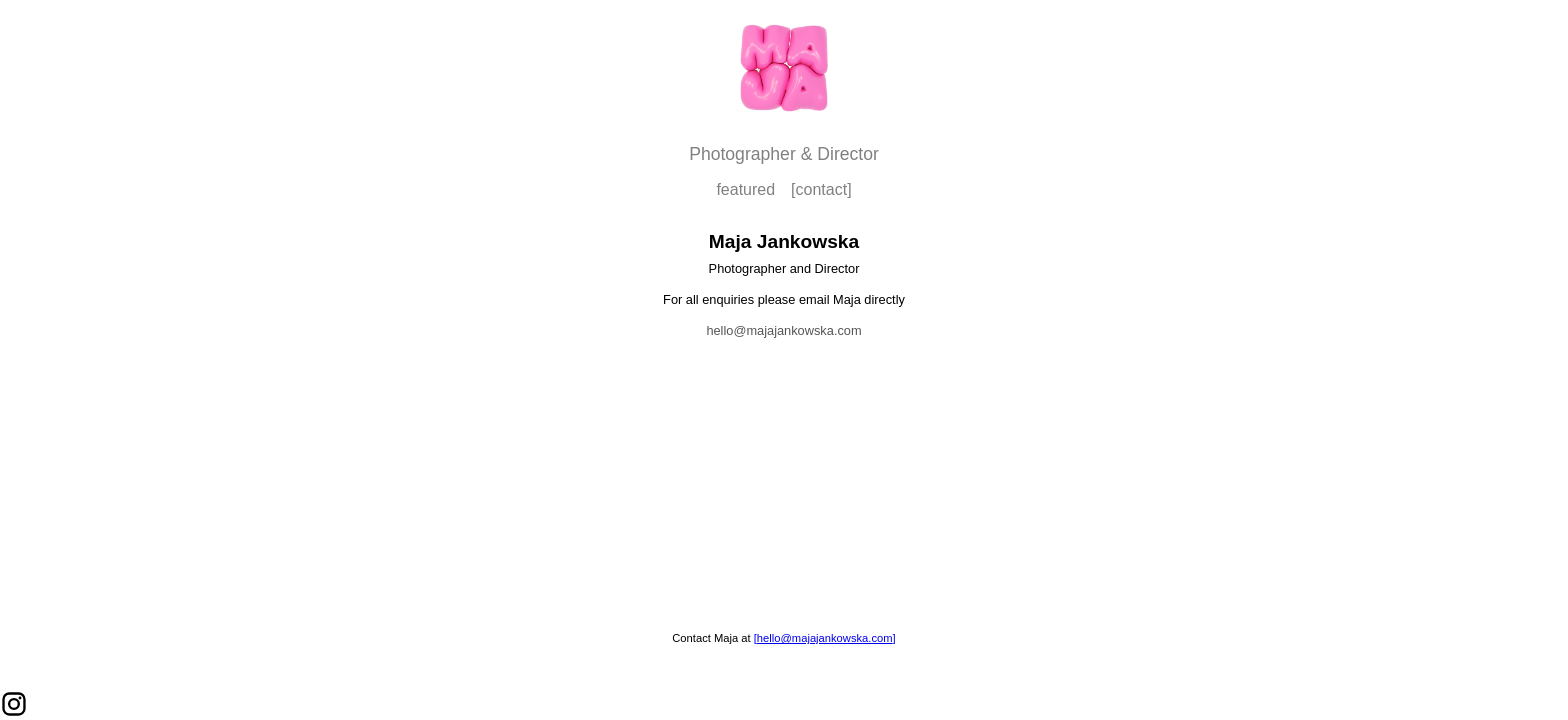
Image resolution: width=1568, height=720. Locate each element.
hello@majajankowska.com (783, 330)
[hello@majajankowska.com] (825, 638)
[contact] (821, 189)
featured (745, 189)
